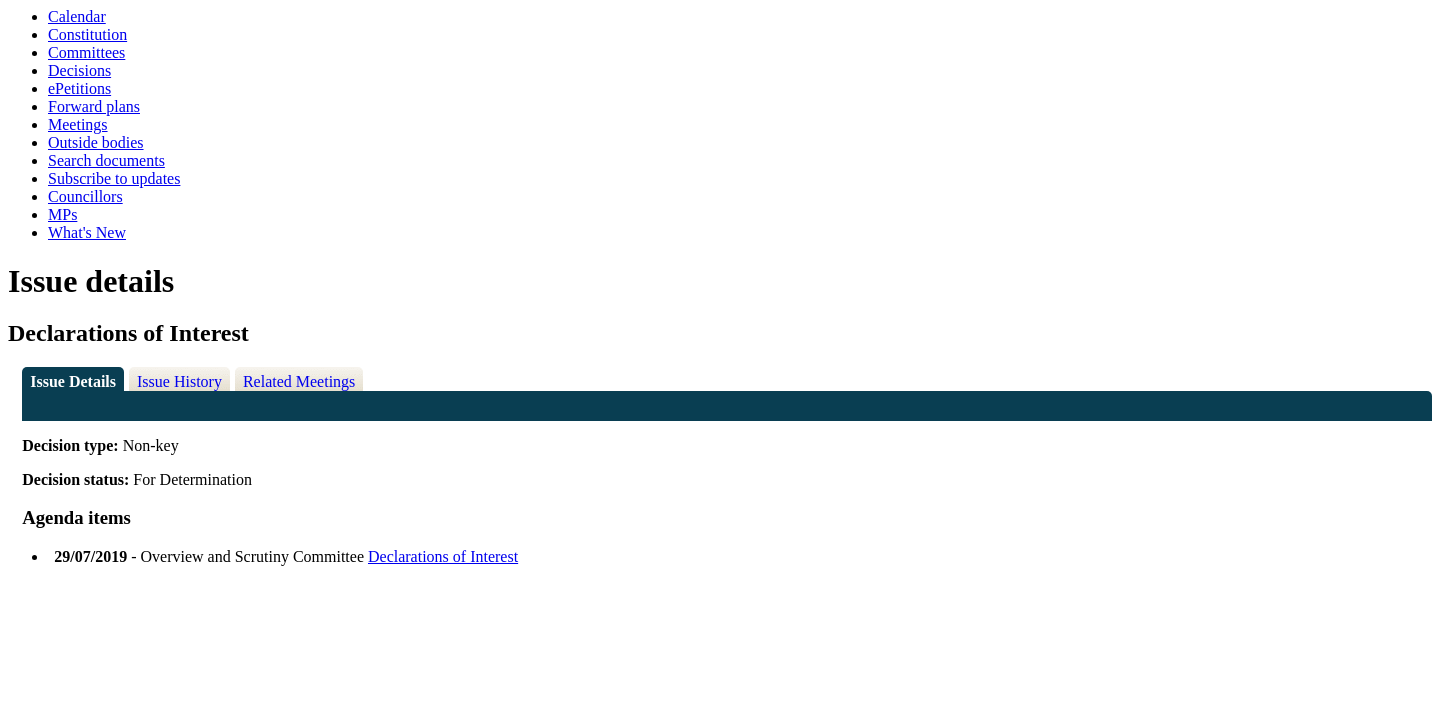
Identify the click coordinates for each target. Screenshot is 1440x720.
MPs (62, 214)
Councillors (85, 196)
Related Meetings (299, 381)
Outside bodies (96, 142)
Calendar (77, 16)
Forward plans (94, 106)
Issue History (179, 381)
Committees (86, 52)
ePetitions (79, 88)
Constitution (87, 34)
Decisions (79, 70)
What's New (87, 232)
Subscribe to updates (114, 178)
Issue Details (73, 381)
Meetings (78, 124)
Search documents (106, 160)
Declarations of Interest (443, 556)
